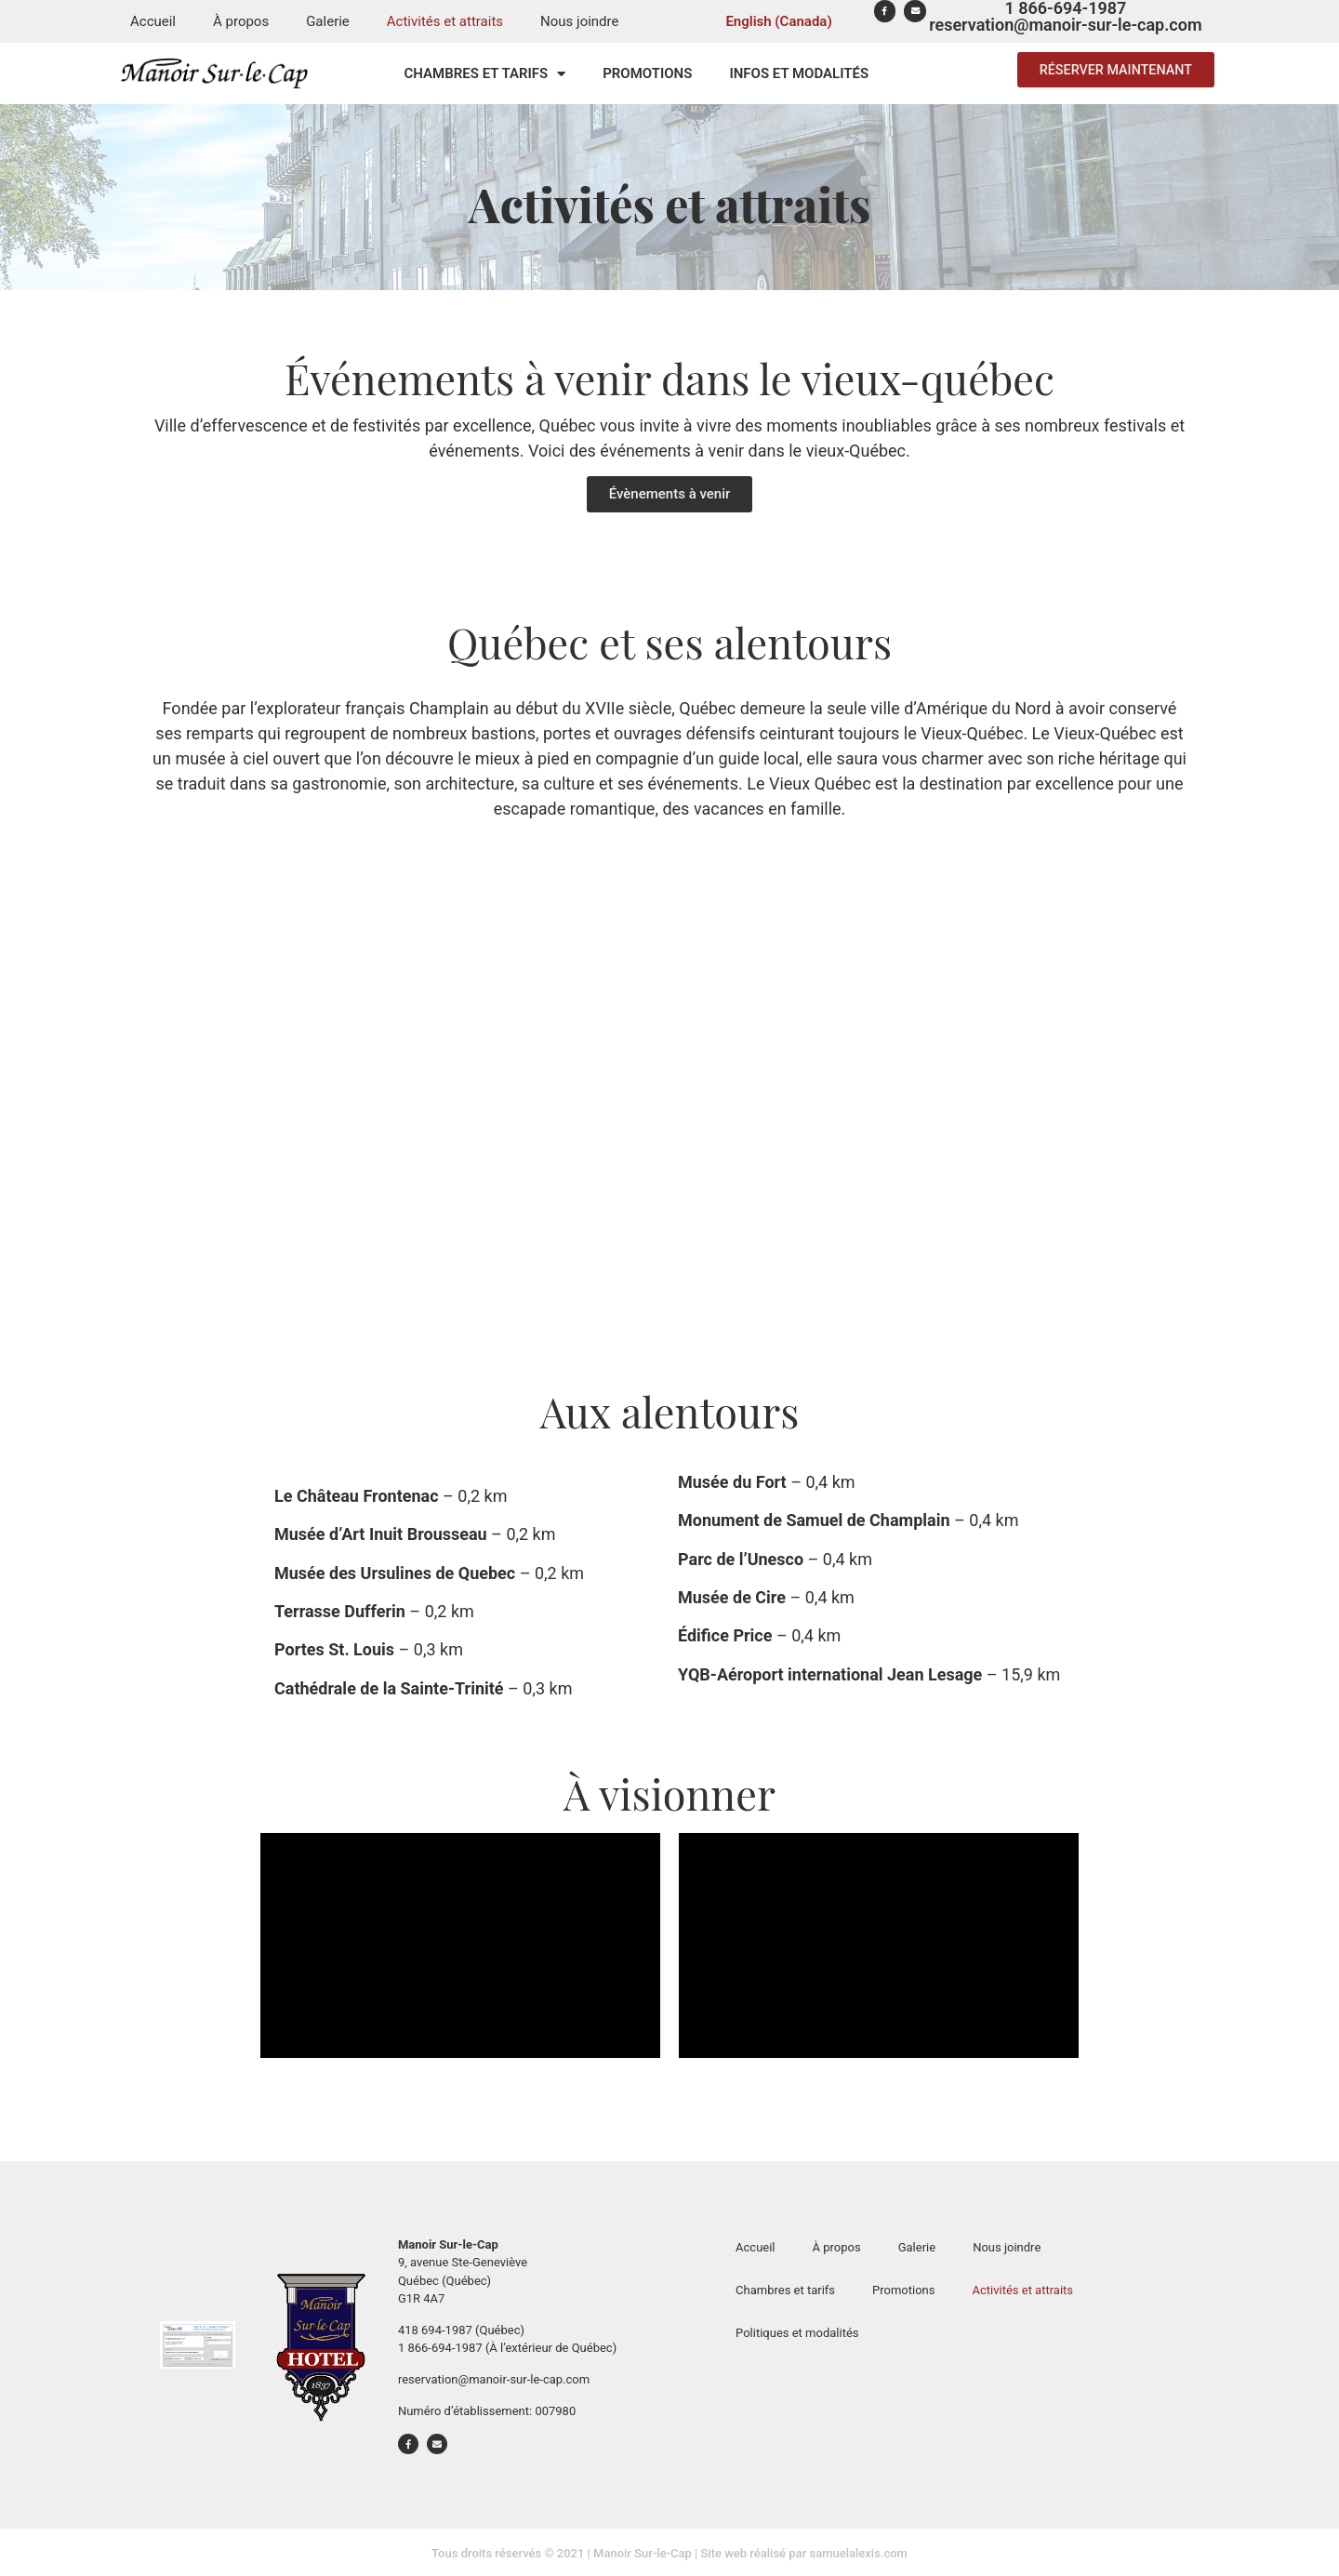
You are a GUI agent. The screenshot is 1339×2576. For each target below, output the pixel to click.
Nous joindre (579, 21)
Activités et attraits (445, 21)
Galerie (328, 21)
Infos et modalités (798, 73)
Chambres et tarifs (485, 74)
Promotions (647, 73)
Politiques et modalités (797, 2333)
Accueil (153, 21)
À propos (241, 21)
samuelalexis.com (858, 2553)
